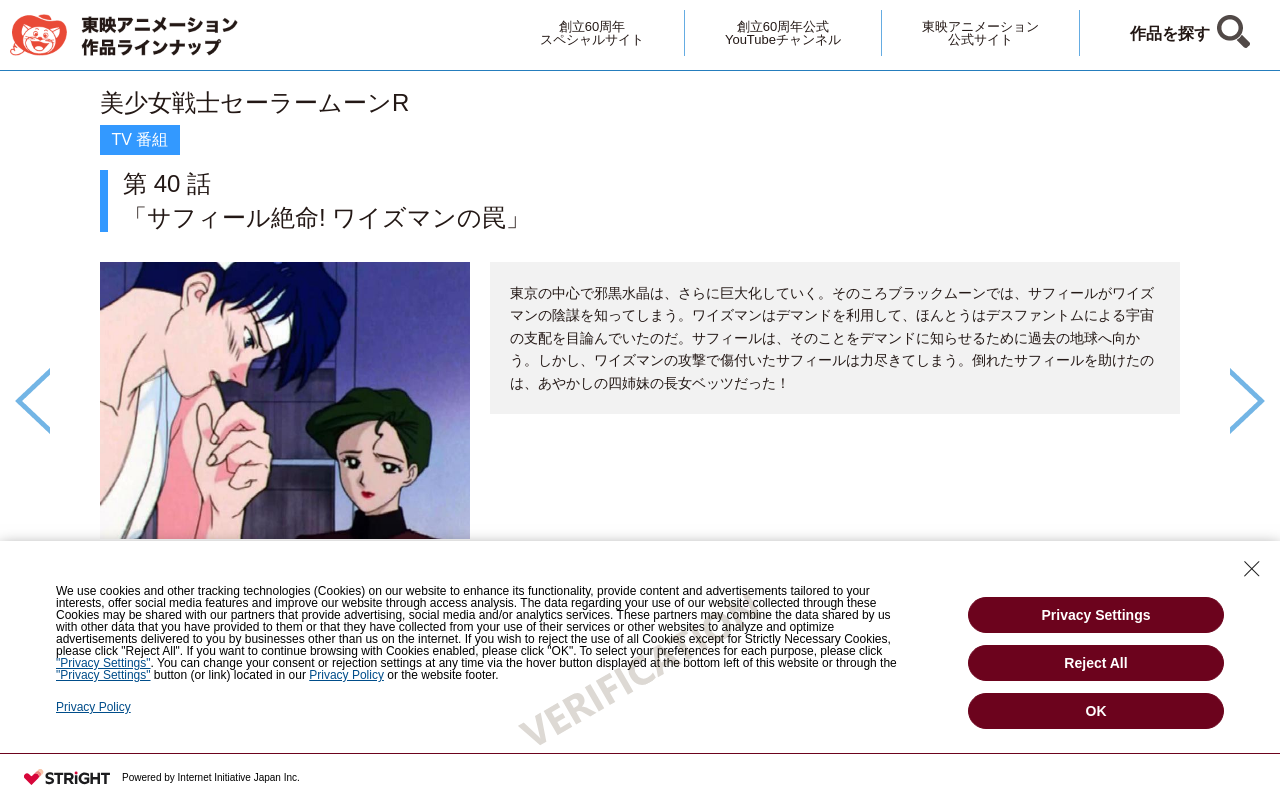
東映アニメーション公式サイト (980, 33)
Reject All (1095, 663)
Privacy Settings (1096, 615)
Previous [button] (32, 401)
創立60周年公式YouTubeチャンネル (783, 33)
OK (1096, 711)
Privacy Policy (93, 707)
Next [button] (1247, 401)
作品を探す (1170, 33)
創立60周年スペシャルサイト (592, 33)
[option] (640, 366)
